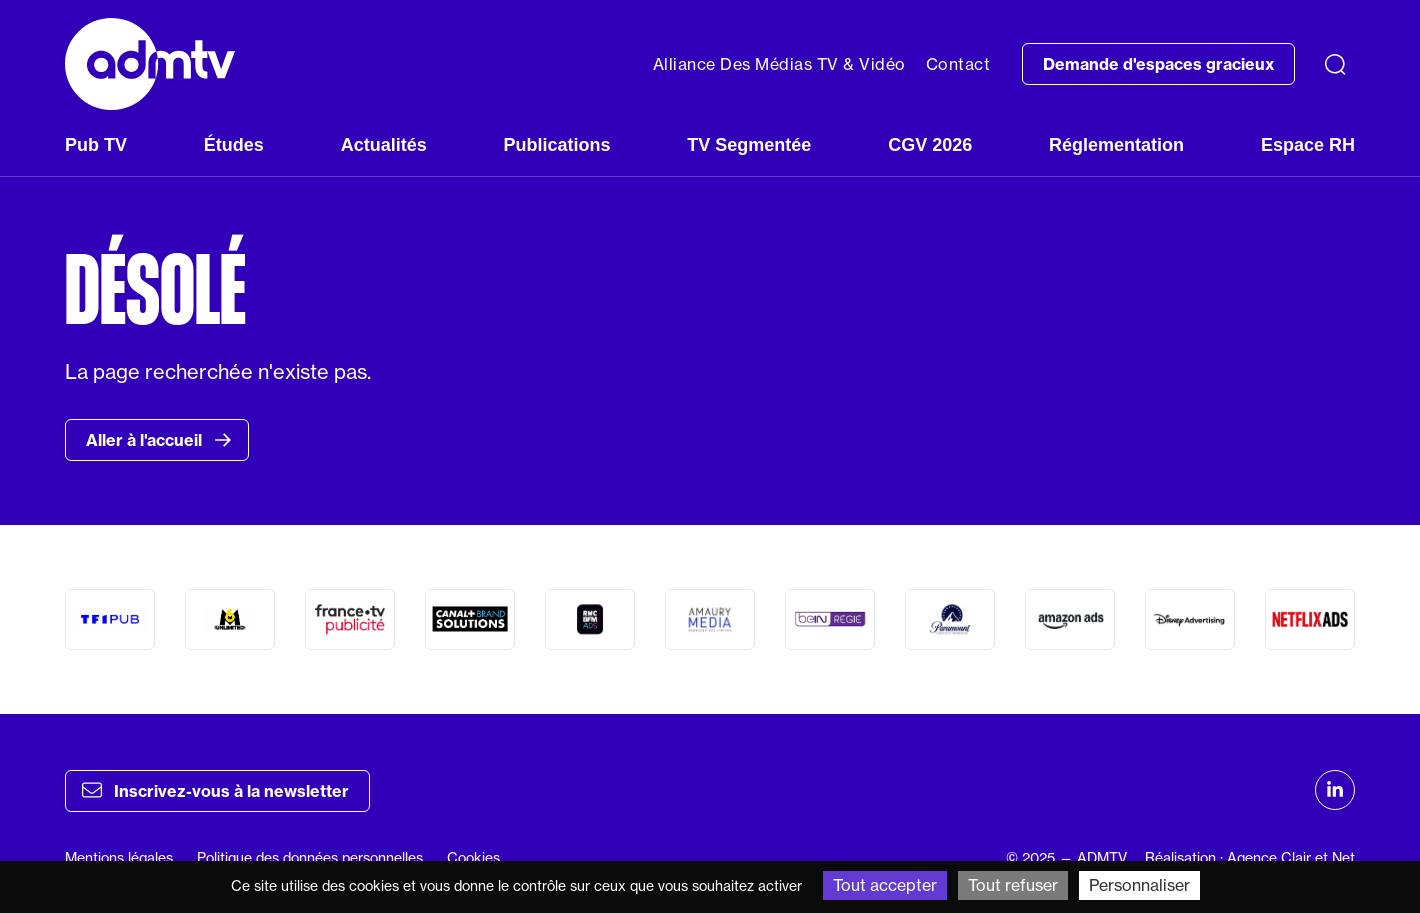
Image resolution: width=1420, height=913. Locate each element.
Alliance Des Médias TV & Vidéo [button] (779, 64)
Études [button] (234, 145)
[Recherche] (1335, 64)
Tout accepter (885, 885)
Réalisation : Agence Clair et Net (1250, 858)
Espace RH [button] (1308, 145)
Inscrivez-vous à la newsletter (215, 790)
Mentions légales (119, 858)
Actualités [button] (384, 145)
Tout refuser (1013, 885)
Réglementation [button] (1116, 145)
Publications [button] (556, 145)
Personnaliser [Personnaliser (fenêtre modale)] (1139, 885)
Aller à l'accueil (159, 440)
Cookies (473, 858)
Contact (958, 64)
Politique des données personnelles (310, 858)
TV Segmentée (749, 145)
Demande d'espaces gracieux (1158, 64)
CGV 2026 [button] (930, 145)
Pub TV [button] (96, 145)
